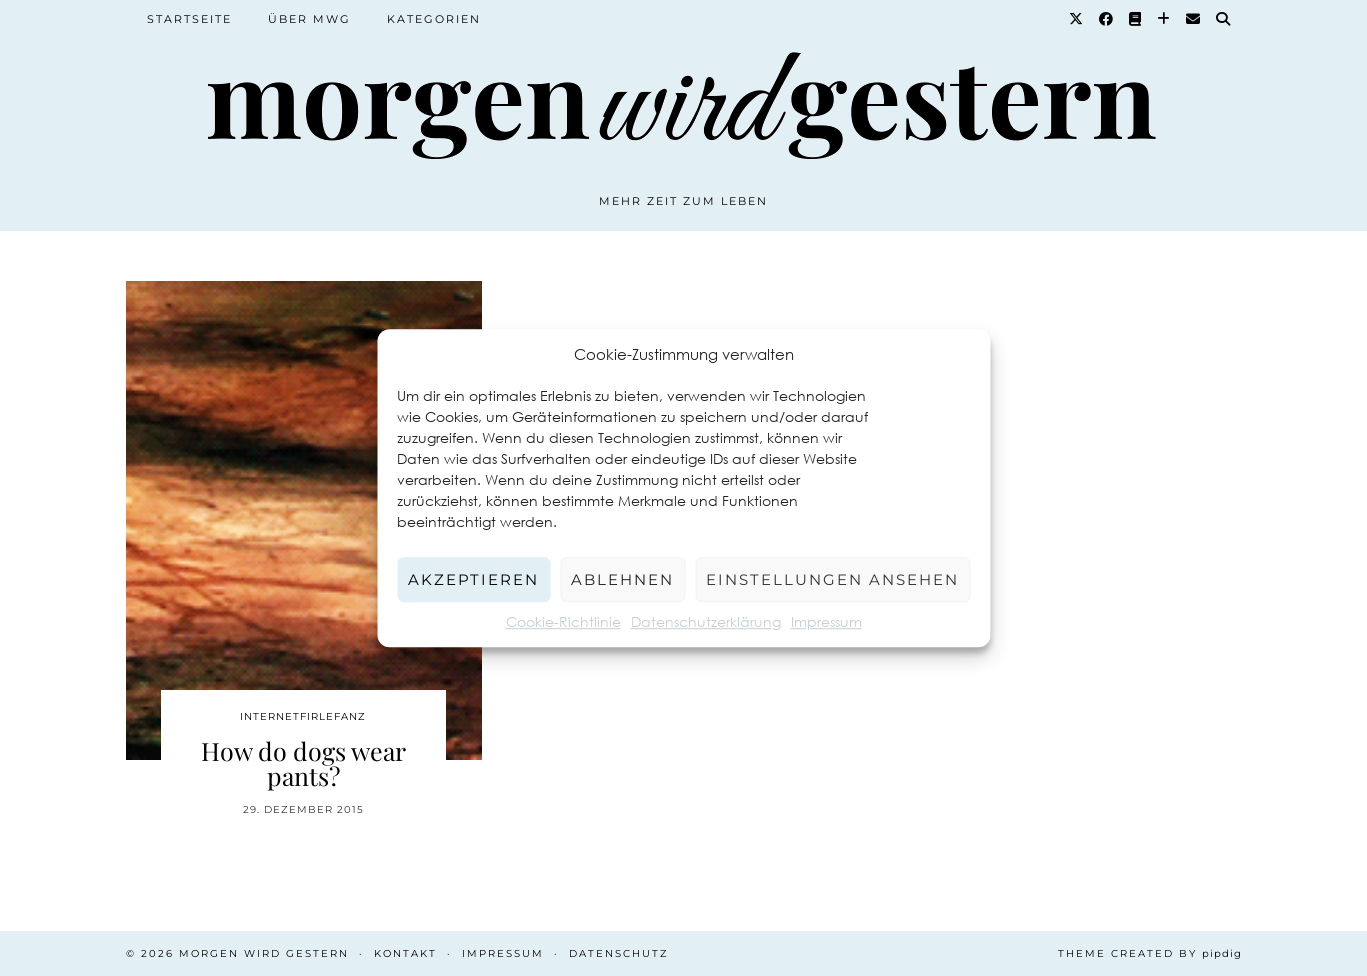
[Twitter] (1077, 19)
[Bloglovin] (1164, 19)
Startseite (189, 19)
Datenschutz (619, 953)
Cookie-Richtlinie (563, 621)
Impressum (826, 621)
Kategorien (434, 19)
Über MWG (309, 19)
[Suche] (1224, 19)
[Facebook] (1107, 19)
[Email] (1194, 19)
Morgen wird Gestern (264, 953)
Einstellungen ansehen (832, 579)
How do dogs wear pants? (303, 763)
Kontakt (405, 953)
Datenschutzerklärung (706, 621)
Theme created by (1150, 953)
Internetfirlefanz (303, 716)
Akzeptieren (473, 579)
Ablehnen (622, 579)
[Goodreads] (1136, 19)
